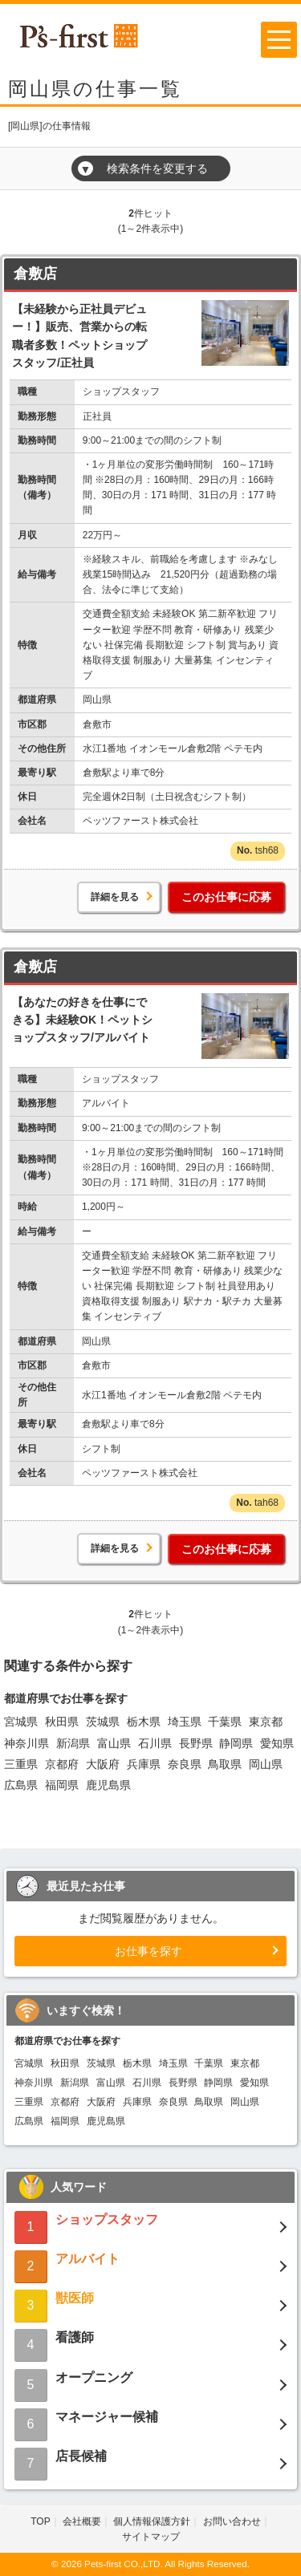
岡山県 (266, 1764)
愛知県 (277, 1743)
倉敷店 (35, 274)
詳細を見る (115, 897)
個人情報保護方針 (151, 2521)
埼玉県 (184, 1721)
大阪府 (103, 1764)
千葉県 (225, 1721)
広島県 (21, 1785)
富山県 (114, 1743)
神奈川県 (26, 1743)
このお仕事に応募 (226, 896)
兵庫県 (144, 1764)
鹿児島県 (108, 1785)
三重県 (21, 1764)
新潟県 (73, 1743)
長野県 (196, 1743)
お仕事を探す (148, 1951)
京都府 (62, 1764)
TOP (40, 2521)
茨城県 (103, 1721)
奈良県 (184, 1764)
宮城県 (21, 1721)
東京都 (266, 1721)
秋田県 (62, 1721)
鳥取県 (225, 1764)
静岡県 (236, 1743)
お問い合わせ (232, 2521)
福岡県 (62, 1785)
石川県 (155, 1743)
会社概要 (82, 2521)
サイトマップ (151, 2536)
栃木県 (144, 1721)
